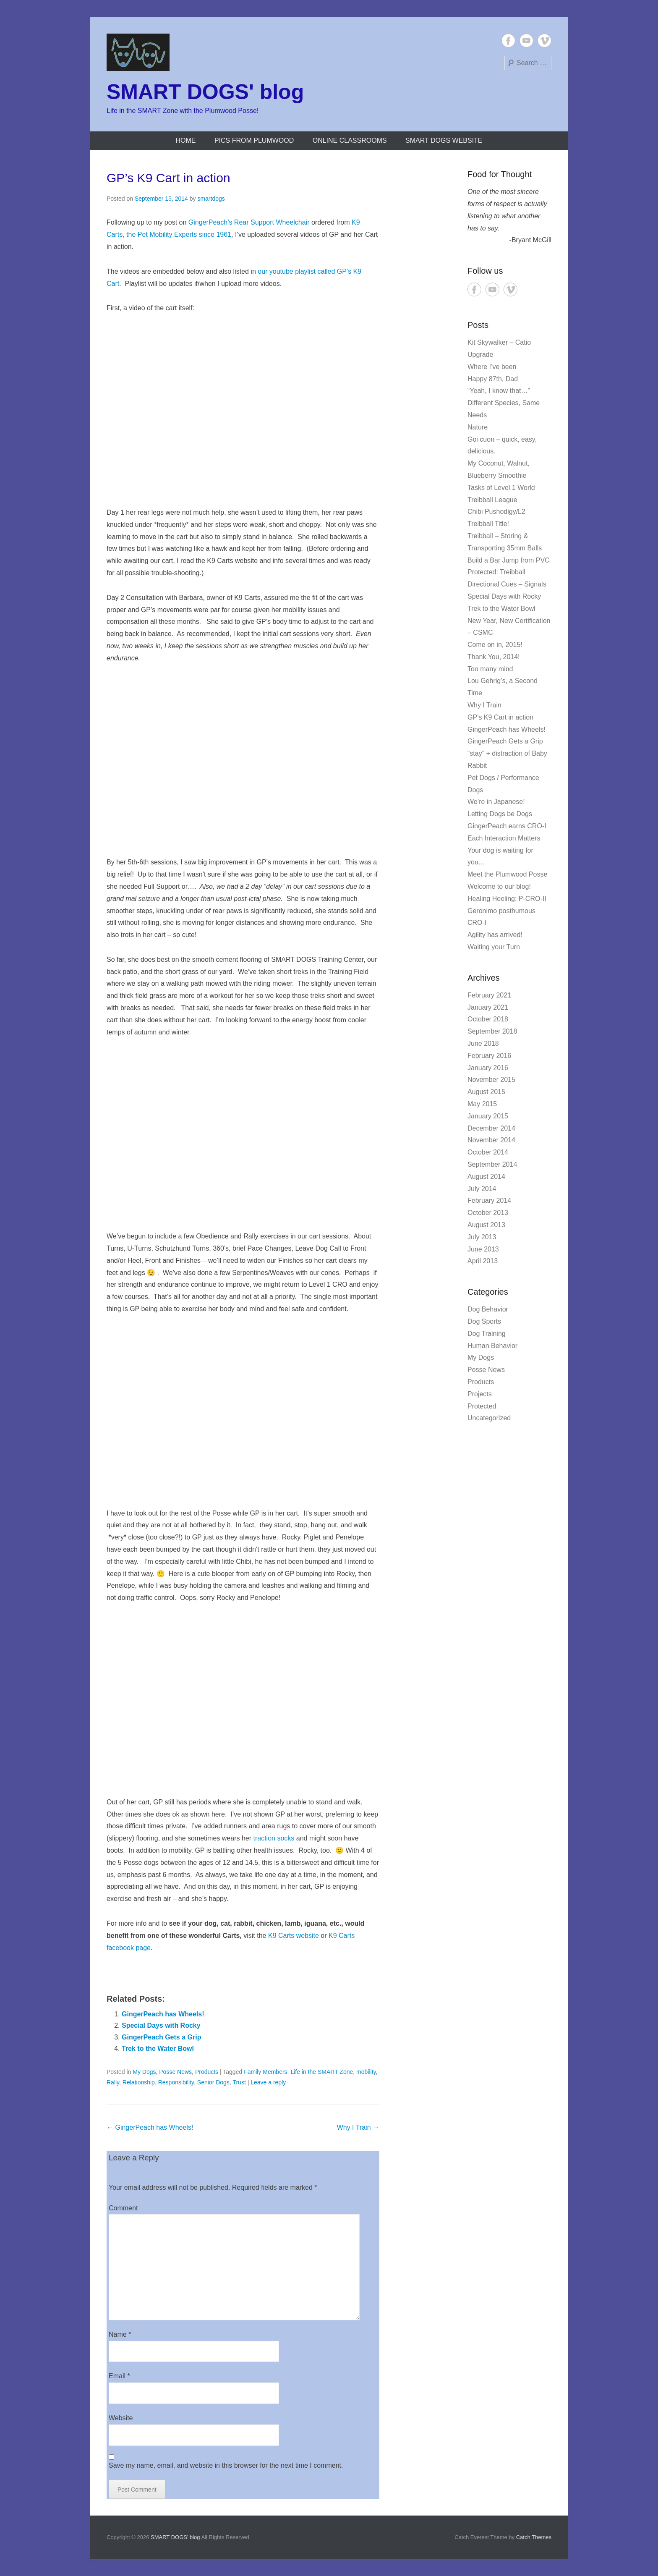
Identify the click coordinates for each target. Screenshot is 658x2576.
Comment (123, 2208)
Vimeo (544, 40)
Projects (479, 1394)
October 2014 (487, 1152)
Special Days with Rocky (161, 2025)
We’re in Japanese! (496, 801)
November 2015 (491, 1079)
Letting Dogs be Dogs (499, 813)
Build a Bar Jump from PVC (508, 560)
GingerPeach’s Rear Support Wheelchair (249, 222)
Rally (113, 2082)
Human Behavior (492, 1345)
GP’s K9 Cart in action (168, 178)
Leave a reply (268, 2082)
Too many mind (490, 669)
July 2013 (481, 1237)
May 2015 (482, 1103)
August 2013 (486, 1224)
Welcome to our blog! (499, 886)
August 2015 (486, 1091)
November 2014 (491, 1140)
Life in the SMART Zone (321, 2071)
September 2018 (492, 1031)
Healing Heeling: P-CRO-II (506, 898)
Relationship (139, 2082)
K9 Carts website (294, 1935)
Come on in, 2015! (494, 644)
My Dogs (144, 2071)
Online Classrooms (350, 140)
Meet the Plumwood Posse (507, 874)
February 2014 (489, 1200)
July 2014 (481, 1188)
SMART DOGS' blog (205, 92)
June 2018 (483, 1043)
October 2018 (487, 1019)
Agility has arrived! (494, 934)
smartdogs (211, 198)
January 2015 (487, 1116)
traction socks (273, 1838)
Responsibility (176, 2082)
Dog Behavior (487, 1309)
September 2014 (492, 1164)
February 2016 (489, 1055)
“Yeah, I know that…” (498, 390)
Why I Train (358, 2127)
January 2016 (487, 1067)
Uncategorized (489, 1418)
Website (121, 2418)
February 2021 (489, 995)
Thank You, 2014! (493, 656)
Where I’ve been (492, 366)
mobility (366, 2071)
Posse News (175, 2071)
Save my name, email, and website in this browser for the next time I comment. (226, 2465)
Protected (481, 1406)
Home (185, 140)
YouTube (526, 40)
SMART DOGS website (443, 140)
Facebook (508, 40)
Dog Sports (484, 1321)
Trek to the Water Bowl (158, 2048)
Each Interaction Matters (503, 838)
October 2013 (487, 1212)
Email (119, 2376)
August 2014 (486, 1176)
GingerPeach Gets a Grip (161, 2037)
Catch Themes (533, 2537)
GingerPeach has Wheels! (163, 2014)
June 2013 (483, 1249)
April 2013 (482, 1260)
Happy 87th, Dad (492, 378)
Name (120, 2334)
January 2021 (487, 1007)
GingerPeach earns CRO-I (506, 826)
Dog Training (486, 1333)
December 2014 (491, 1128)
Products (206, 2071)
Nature (477, 427)
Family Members (265, 2071)
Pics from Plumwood (254, 140)
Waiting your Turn (493, 946)
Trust (238, 2082)
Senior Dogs (213, 2082)
